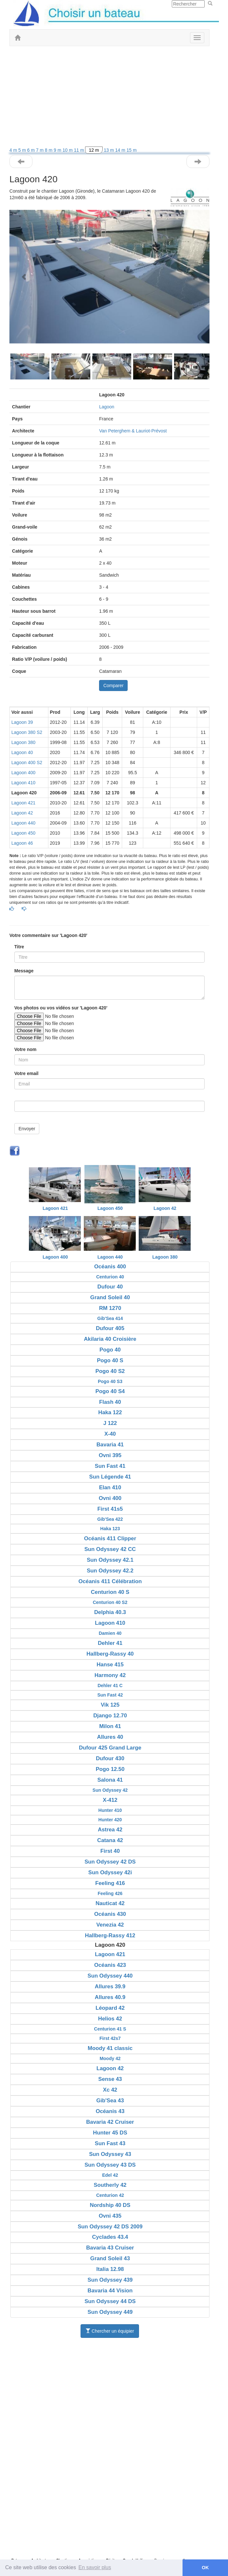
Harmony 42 (110, 1675)
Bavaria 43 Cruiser (110, 2248)
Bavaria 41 (110, 1445)
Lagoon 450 (23, 833)
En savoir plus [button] (95, 2567)
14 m (121, 150)
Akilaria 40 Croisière (110, 1339)
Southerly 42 (110, 2185)
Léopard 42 (110, 2008)
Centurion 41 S (110, 2028)
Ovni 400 (110, 1498)
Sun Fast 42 (110, 1695)
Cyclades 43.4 (110, 2237)
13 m (109, 150)
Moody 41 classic (110, 2048)
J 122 (110, 1423)
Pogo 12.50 (110, 1769)
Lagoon (106, 406)
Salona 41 (110, 1780)
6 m (31, 150)
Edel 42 (110, 2175)
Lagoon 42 (22, 812)
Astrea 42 (110, 1829)
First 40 (110, 1851)
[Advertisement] (109, 98)
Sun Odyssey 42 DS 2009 (110, 2227)
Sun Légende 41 (110, 1477)
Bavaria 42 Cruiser (110, 2122)
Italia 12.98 (110, 2269)
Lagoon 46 (22, 843)
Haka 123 (110, 1528)
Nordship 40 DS (110, 2205)
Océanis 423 (110, 1965)
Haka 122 (110, 1412)
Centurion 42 (110, 2195)
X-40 (110, 1434)
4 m (13, 150)
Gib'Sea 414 (110, 1318)
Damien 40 (110, 1633)
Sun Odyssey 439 (110, 2280)
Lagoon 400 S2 (26, 762)
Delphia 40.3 (110, 1612)
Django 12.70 (110, 1715)
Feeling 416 (110, 1883)
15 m (132, 150)
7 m (40, 150)
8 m (49, 150)
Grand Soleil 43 (110, 2258)
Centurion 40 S (110, 1592)
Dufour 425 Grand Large (110, 1748)
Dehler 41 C (109, 1685)
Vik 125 (110, 1705)
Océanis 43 (110, 2111)
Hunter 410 (110, 1810)
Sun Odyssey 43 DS (110, 2165)
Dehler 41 (110, 1643)
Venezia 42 (110, 1925)
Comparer (113, 685)
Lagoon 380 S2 (26, 732)
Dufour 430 (110, 1758)
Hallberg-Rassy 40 (110, 1654)
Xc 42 (110, 2090)
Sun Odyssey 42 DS (110, 1862)
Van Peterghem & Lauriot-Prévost (133, 430)
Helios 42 (110, 2019)
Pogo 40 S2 (110, 1371)
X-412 (110, 1800)
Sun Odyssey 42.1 (110, 1560)
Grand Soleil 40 (110, 1297)
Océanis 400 (110, 1266)
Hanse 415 (109, 1664)
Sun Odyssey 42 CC (110, 1549)
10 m (68, 150)
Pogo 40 (109, 1350)
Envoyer (27, 1128)
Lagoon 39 (22, 722)
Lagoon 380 (23, 742)
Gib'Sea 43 (110, 2100)
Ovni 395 (110, 1455)
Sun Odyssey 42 (110, 1790)
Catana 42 (110, 1840)
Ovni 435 (110, 2216)
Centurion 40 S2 (110, 1602)
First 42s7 (109, 2038)
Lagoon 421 (23, 802)
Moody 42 (110, 2058)
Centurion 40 (110, 1276)
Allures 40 (110, 1737)
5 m (22, 150)
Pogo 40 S (110, 1360)
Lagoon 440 (23, 823)
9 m (58, 150)
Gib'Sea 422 (110, 1519)
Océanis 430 (110, 1914)
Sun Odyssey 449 (110, 2312)
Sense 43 (110, 2079)
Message (23, 970)
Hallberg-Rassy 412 (110, 1935)
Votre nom (25, 1049)
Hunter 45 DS (110, 2133)
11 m (79, 150)
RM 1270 (110, 1308)
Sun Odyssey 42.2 (110, 1571)
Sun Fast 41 (110, 1466)
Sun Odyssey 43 (110, 2154)
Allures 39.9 (110, 1986)
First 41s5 (110, 1509)
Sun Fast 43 (110, 2143)
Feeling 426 (110, 1893)
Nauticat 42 (110, 1903)
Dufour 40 (110, 1287)
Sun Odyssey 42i (110, 1872)
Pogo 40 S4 (110, 1391)
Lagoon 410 (23, 782)
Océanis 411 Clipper (110, 1538)
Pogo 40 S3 (110, 1381)
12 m (94, 150)
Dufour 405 (110, 1328)
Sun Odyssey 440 (110, 1976)
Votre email (26, 1073)
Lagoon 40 (22, 752)
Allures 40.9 (110, 1997)
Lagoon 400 (23, 772)
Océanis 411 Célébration (110, 1581)
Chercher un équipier (110, 2331)
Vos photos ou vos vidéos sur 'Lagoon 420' (60, 1007)
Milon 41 (110, 1726)
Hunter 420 (110, 1819)
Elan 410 (110, 1487)
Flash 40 (110, 1402)
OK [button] (205, 2567)
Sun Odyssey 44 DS (110, 2301)
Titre (19, 946)
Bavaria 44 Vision (110, 2291)
